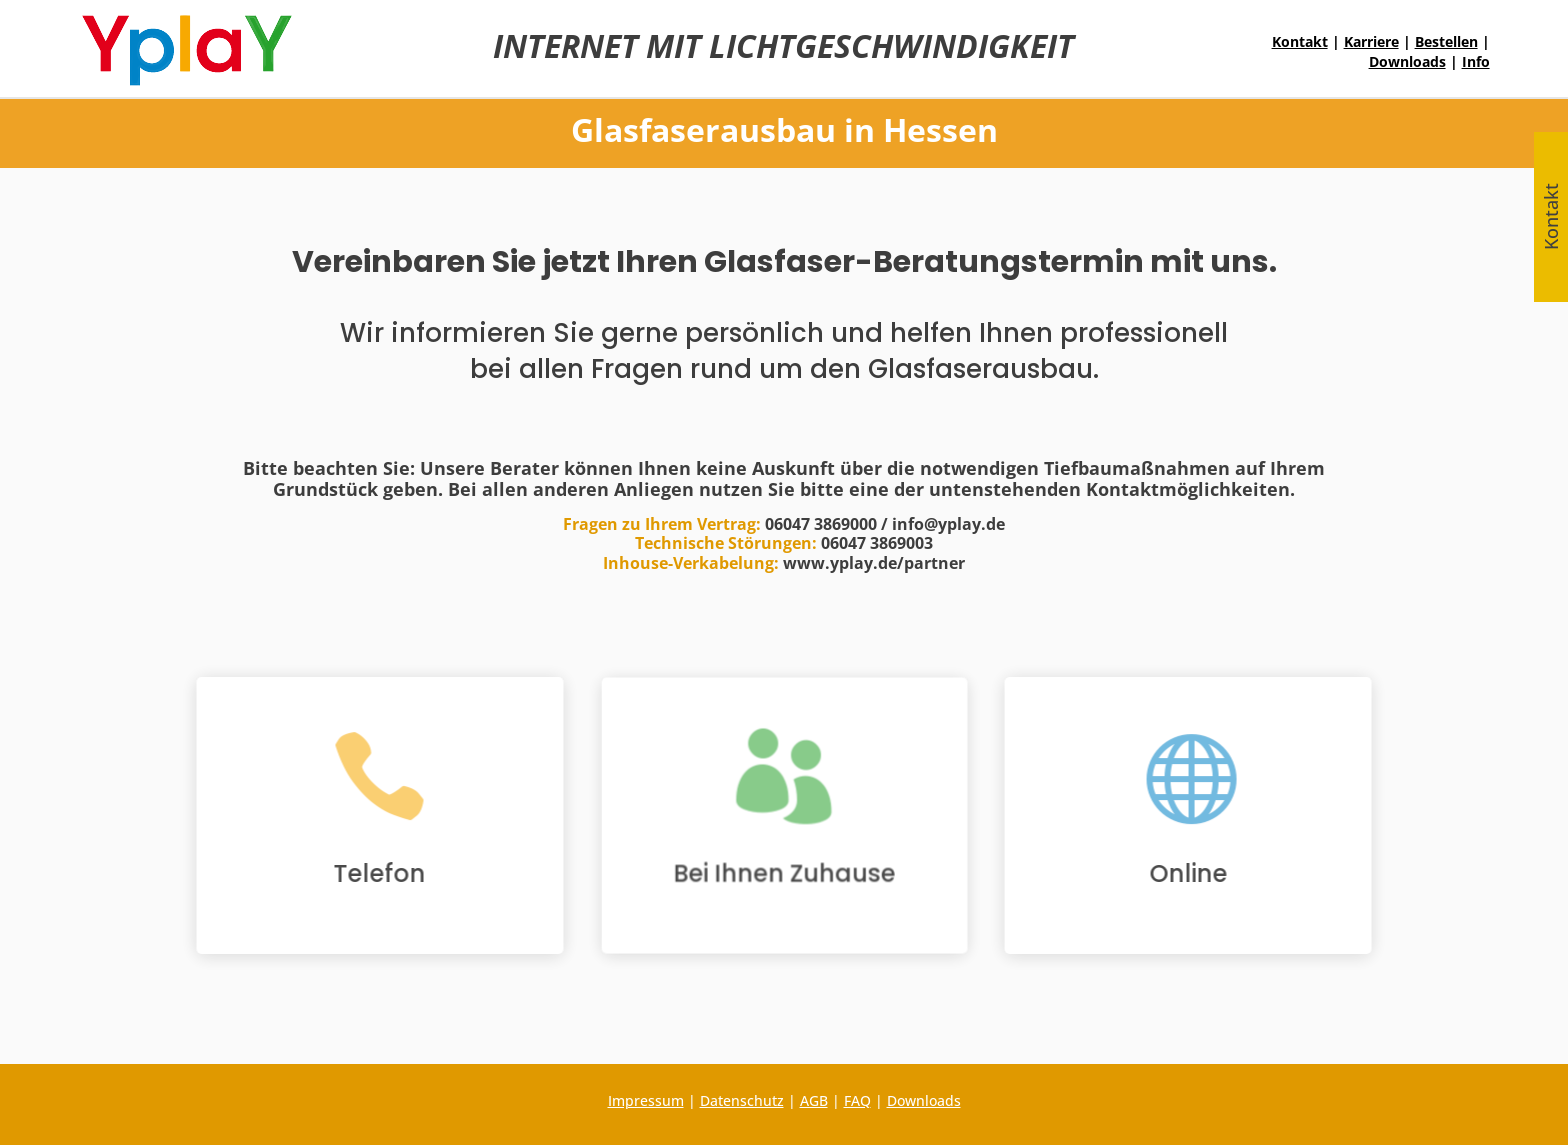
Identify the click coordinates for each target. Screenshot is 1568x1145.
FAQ (857, 1100)
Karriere (1371, 41)
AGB (814, 1100)
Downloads (1407, 61)
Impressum (646, 1100)
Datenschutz (742, 1100)
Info (1476, 61)
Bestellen (1446, 41)
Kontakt (1300, 41)
